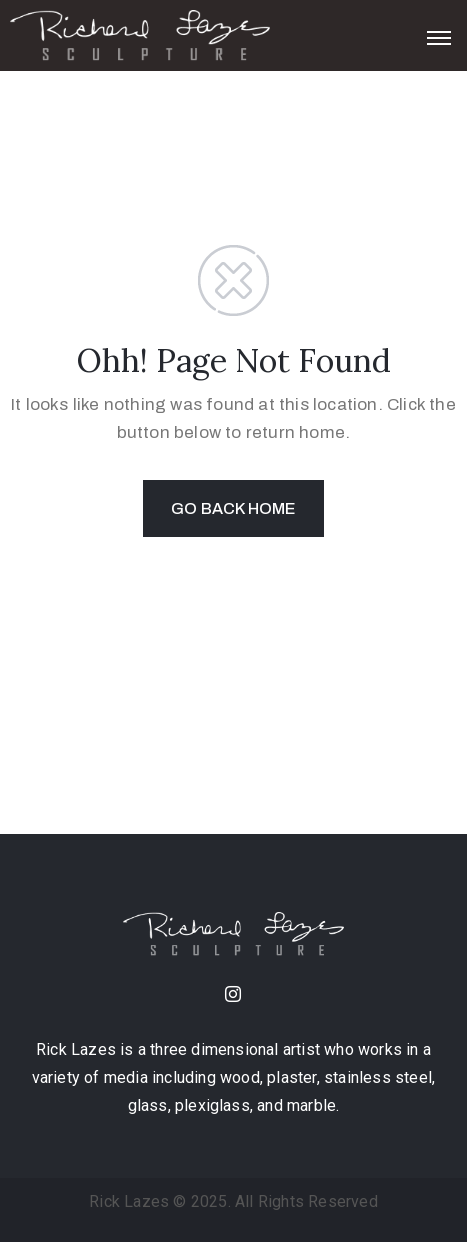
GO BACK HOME (233, 508)
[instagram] (234, 996)
